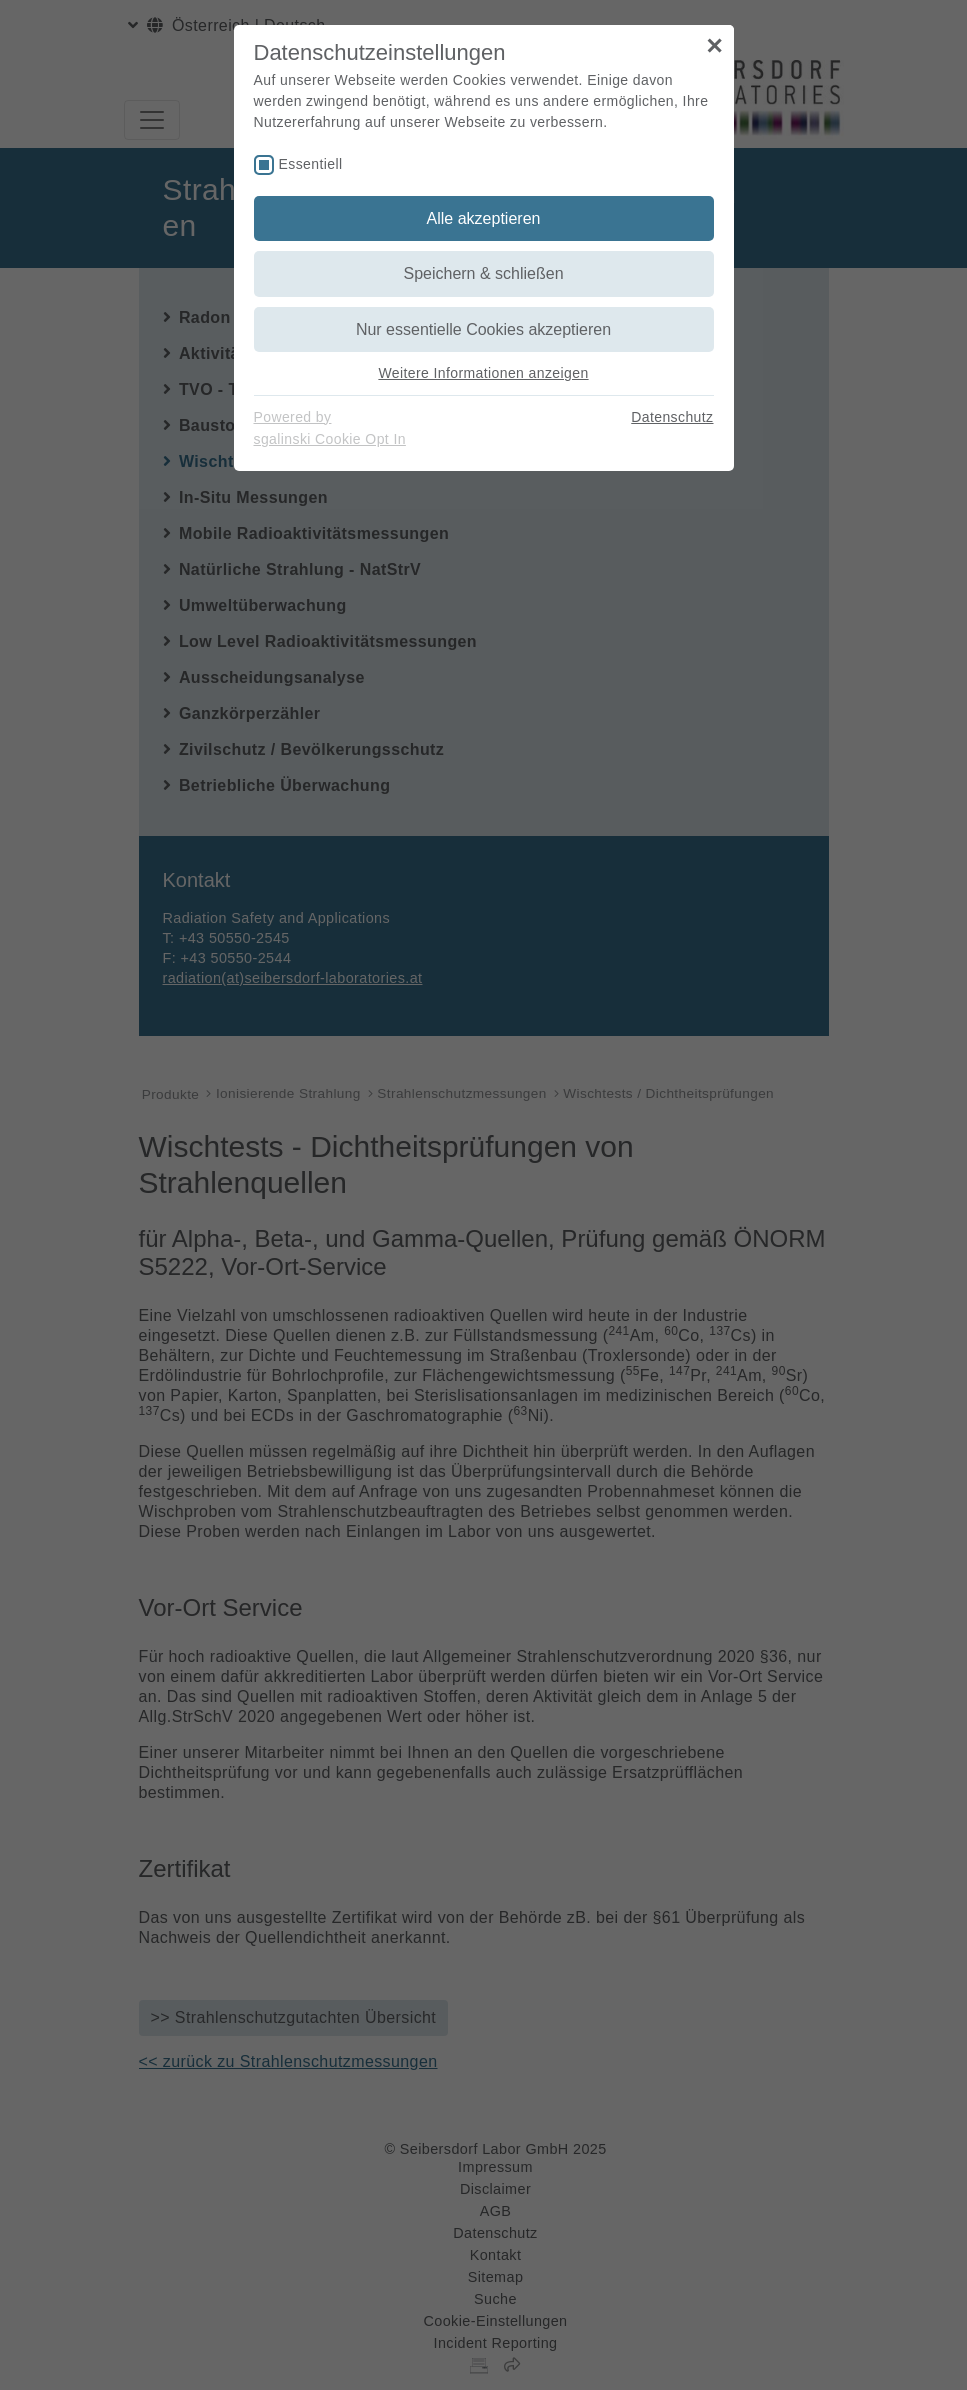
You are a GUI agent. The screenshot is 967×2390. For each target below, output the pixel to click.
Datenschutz (672, 417)
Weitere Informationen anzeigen (483, 373)
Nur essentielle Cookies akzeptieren (483, 329)
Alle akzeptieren (484, 218)
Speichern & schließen (483, 273)
